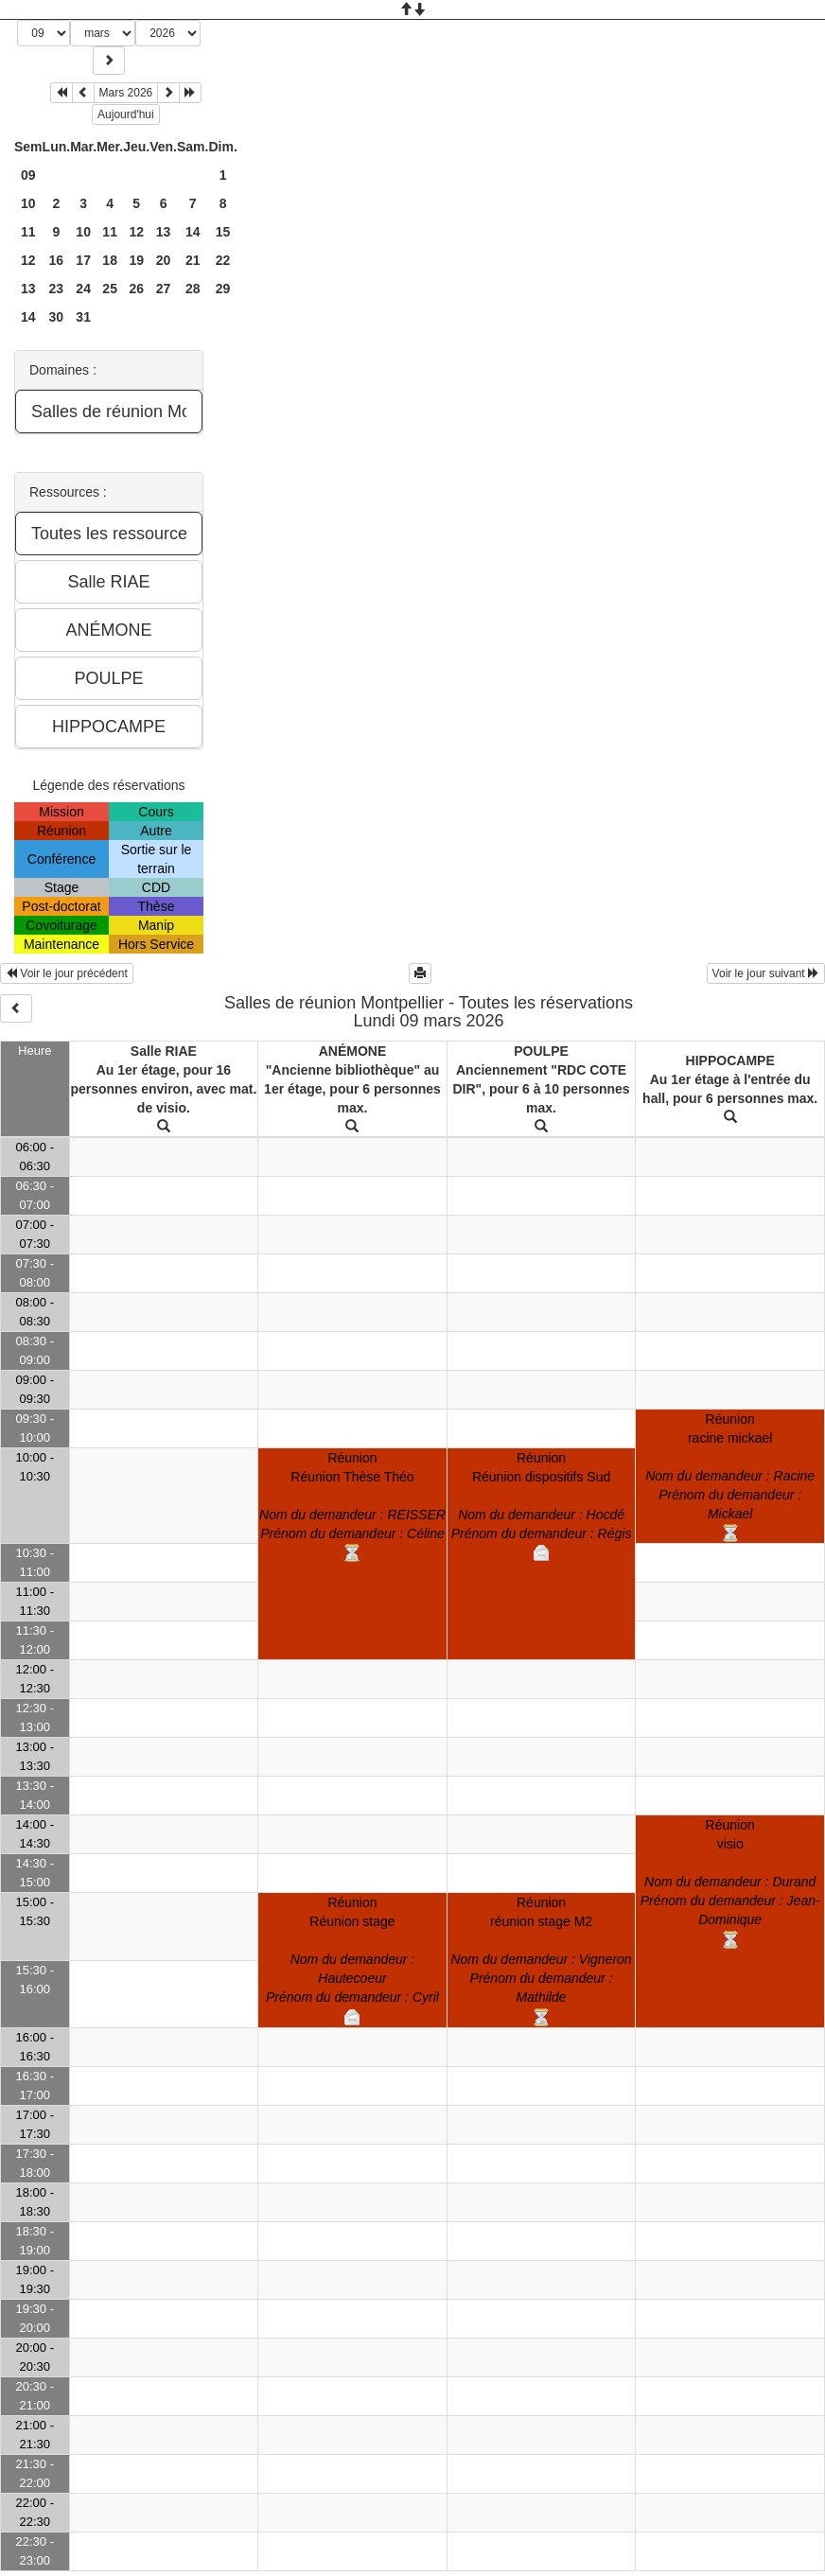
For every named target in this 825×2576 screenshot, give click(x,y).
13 (163, 231)
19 (136, 260)
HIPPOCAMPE (730, 1060)
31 (83, 316)
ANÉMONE (353, 1051)
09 (28, 175)
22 (223, 260)
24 (83, 288)
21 (193, 260)
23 (56, 288)
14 (193, 231)
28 (193, 288)
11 (28, 231)
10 (28, 203)
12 (136, 231)
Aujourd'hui (125, 114)
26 (136, 288)
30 (56, 316)
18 (109, 260)
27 (163, 288)
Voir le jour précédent (67, 973)
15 (223, 231)
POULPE (541, 1051)
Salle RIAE (164, 1051)
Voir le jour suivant (765, 973)
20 (163, 260)
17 (83, 260)
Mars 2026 (126, 92)
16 (56, 260)
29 (223, 288)
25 (109, 288)
